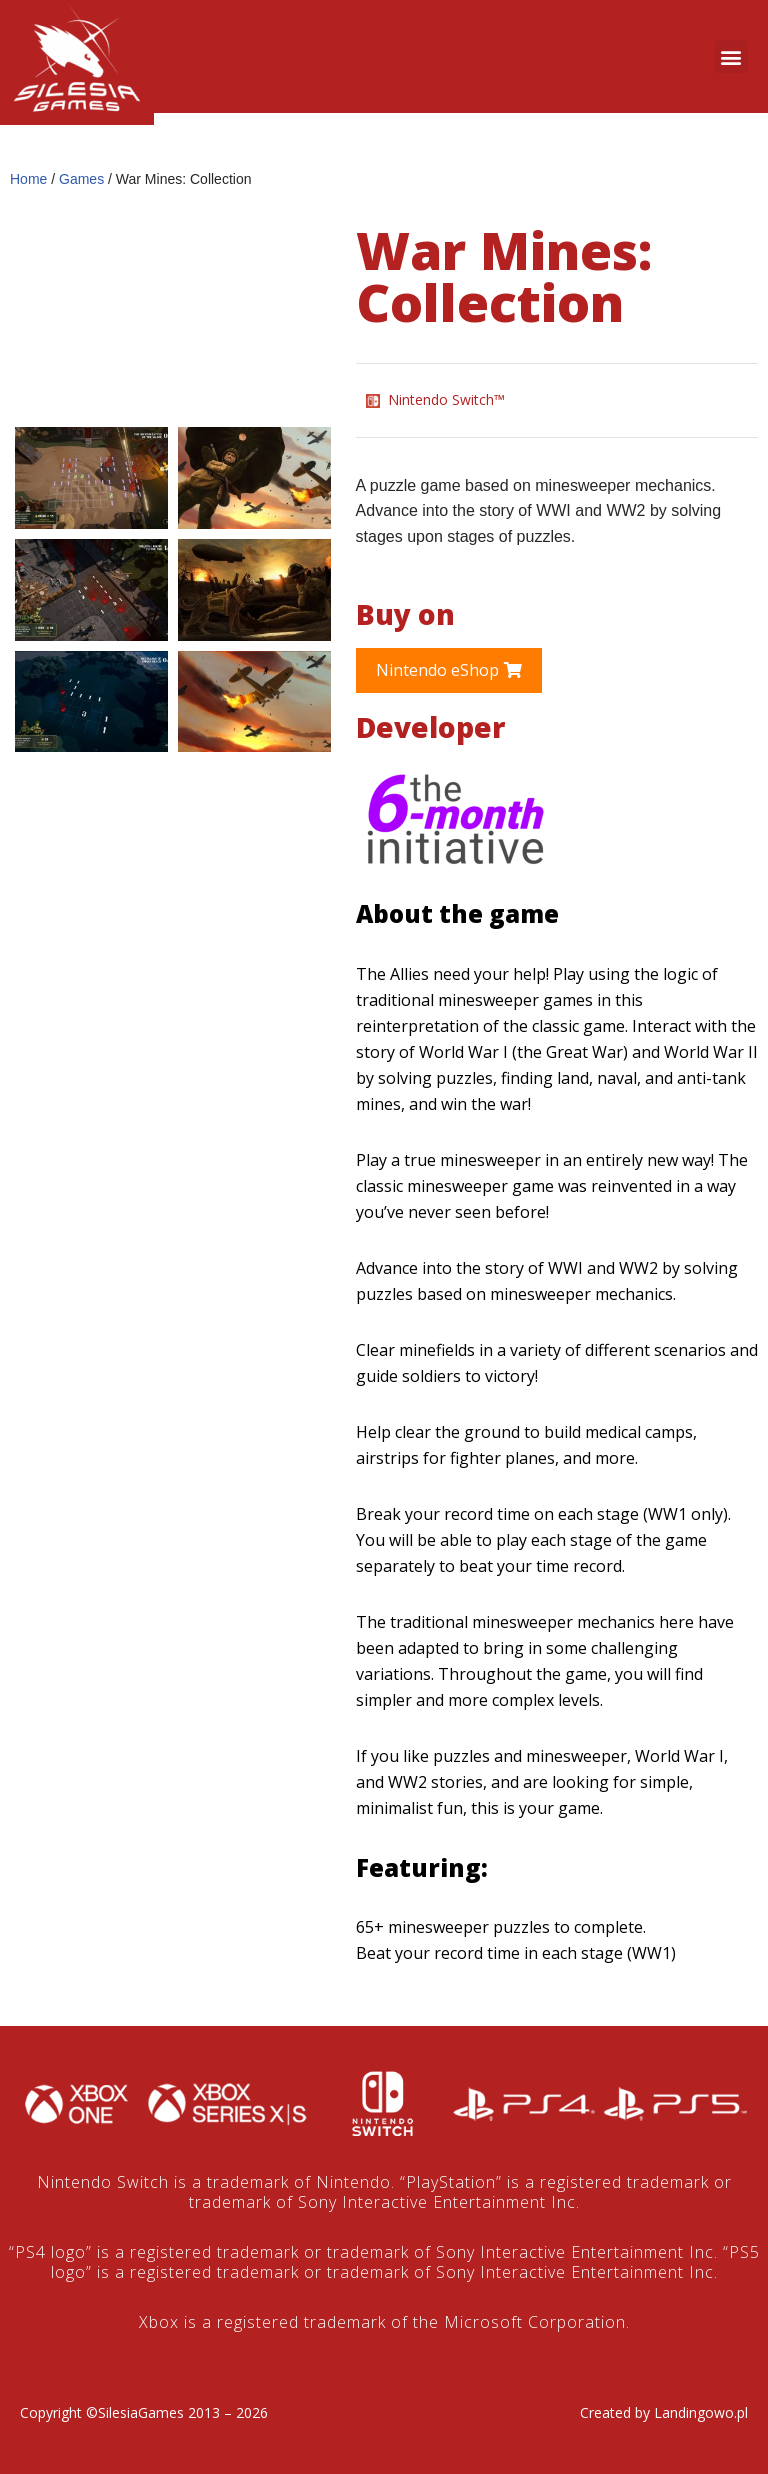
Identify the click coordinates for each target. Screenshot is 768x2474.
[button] (731, 56)
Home (28, 179)
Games (81, 179)
